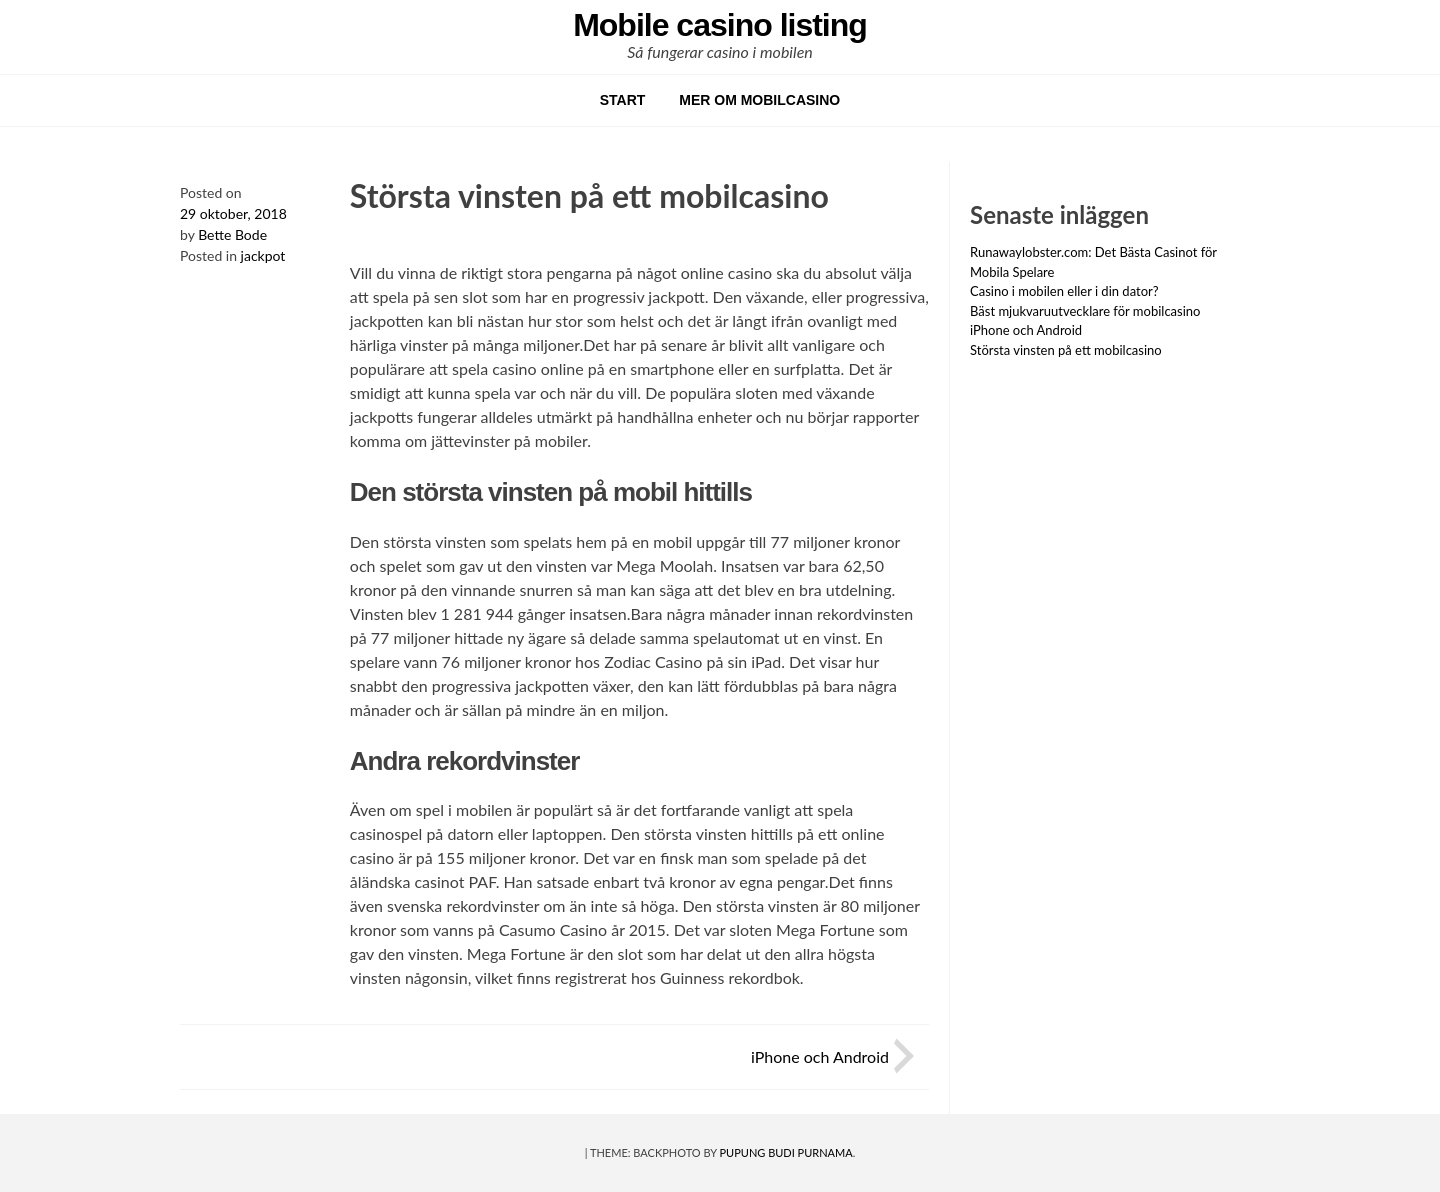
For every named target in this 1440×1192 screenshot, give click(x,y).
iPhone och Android (820, 1056)
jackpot (263, 255)
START (623, 100)
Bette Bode (232, 234)
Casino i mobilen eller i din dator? (1064, 291)
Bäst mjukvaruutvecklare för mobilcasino (1085, 311)
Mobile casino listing (720, 25)
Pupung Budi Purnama (786, 1152)
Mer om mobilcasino (759, 100)
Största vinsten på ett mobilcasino (1066, 350)
